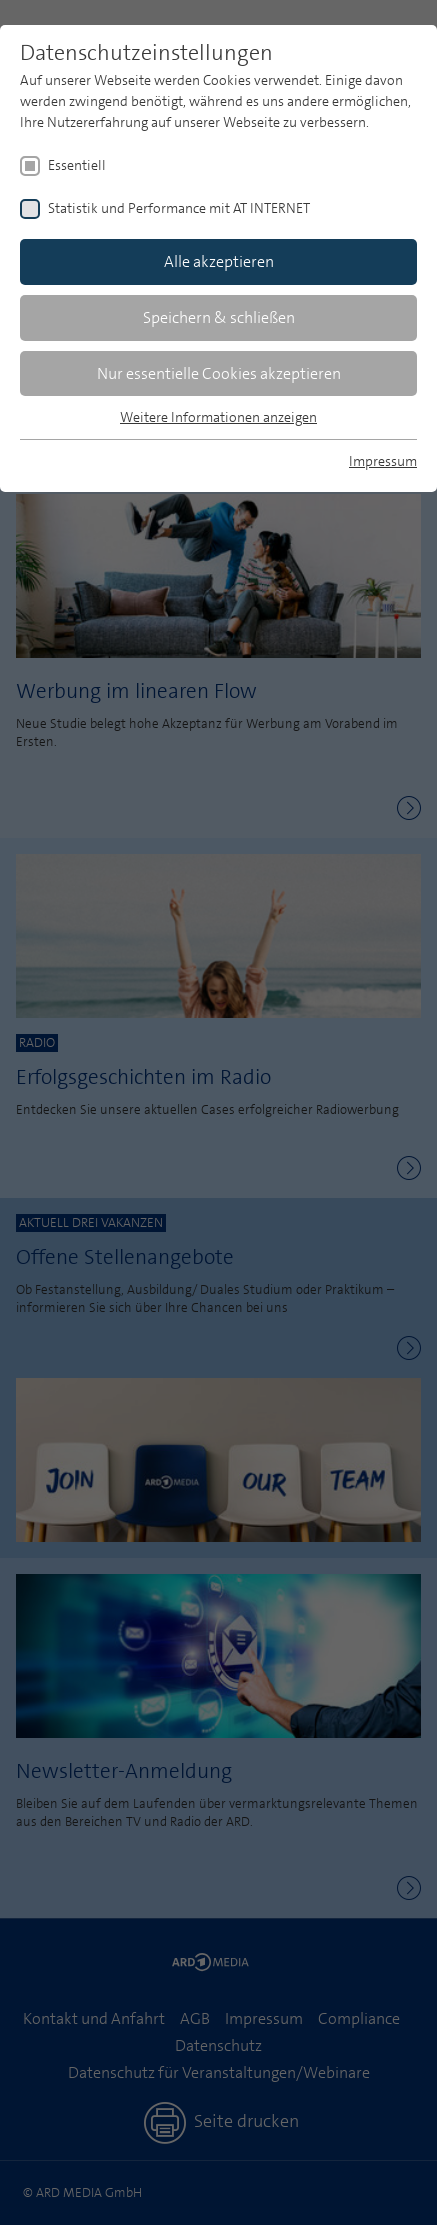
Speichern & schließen (219, 317)
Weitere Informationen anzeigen (218, 417)
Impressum (383, 461)
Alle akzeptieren (219, 261)
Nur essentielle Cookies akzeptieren (219, 373)
